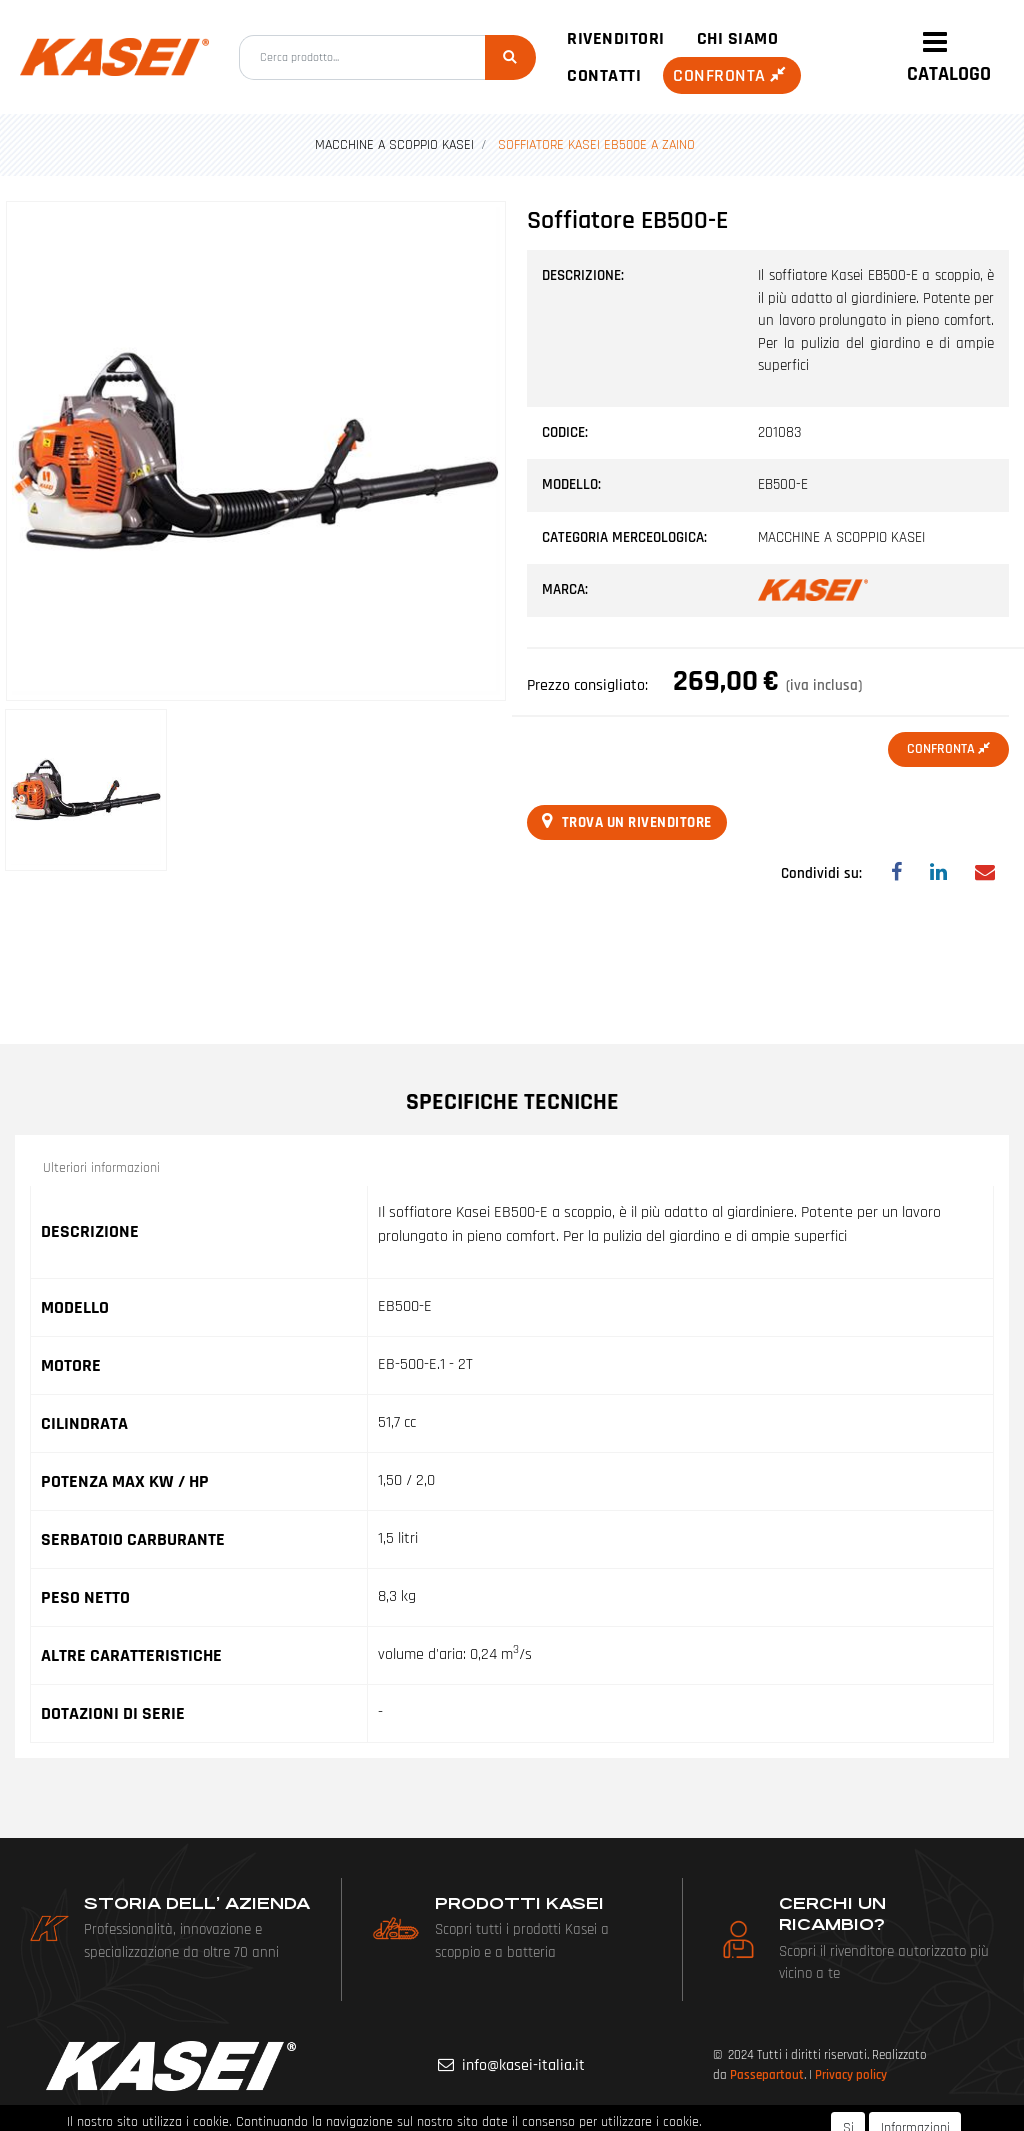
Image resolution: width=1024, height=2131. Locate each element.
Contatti (604, 75)
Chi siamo (738, 38)
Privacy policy (851, 2075)
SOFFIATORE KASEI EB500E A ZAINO (596, 145)
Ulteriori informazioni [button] (101, 1168)
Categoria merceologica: (624, 537)
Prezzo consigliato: (587, 685)
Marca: (565, 589)
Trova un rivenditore (627, 822)
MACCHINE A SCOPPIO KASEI (394, 145)
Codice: (565, 432)
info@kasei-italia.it (523, 2065)
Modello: (571, 484)
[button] (510, 57)
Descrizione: (583, 275)
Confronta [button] (948, 749)
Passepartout (767, 2075)
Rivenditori (616, 38)
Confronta (732, 75)
